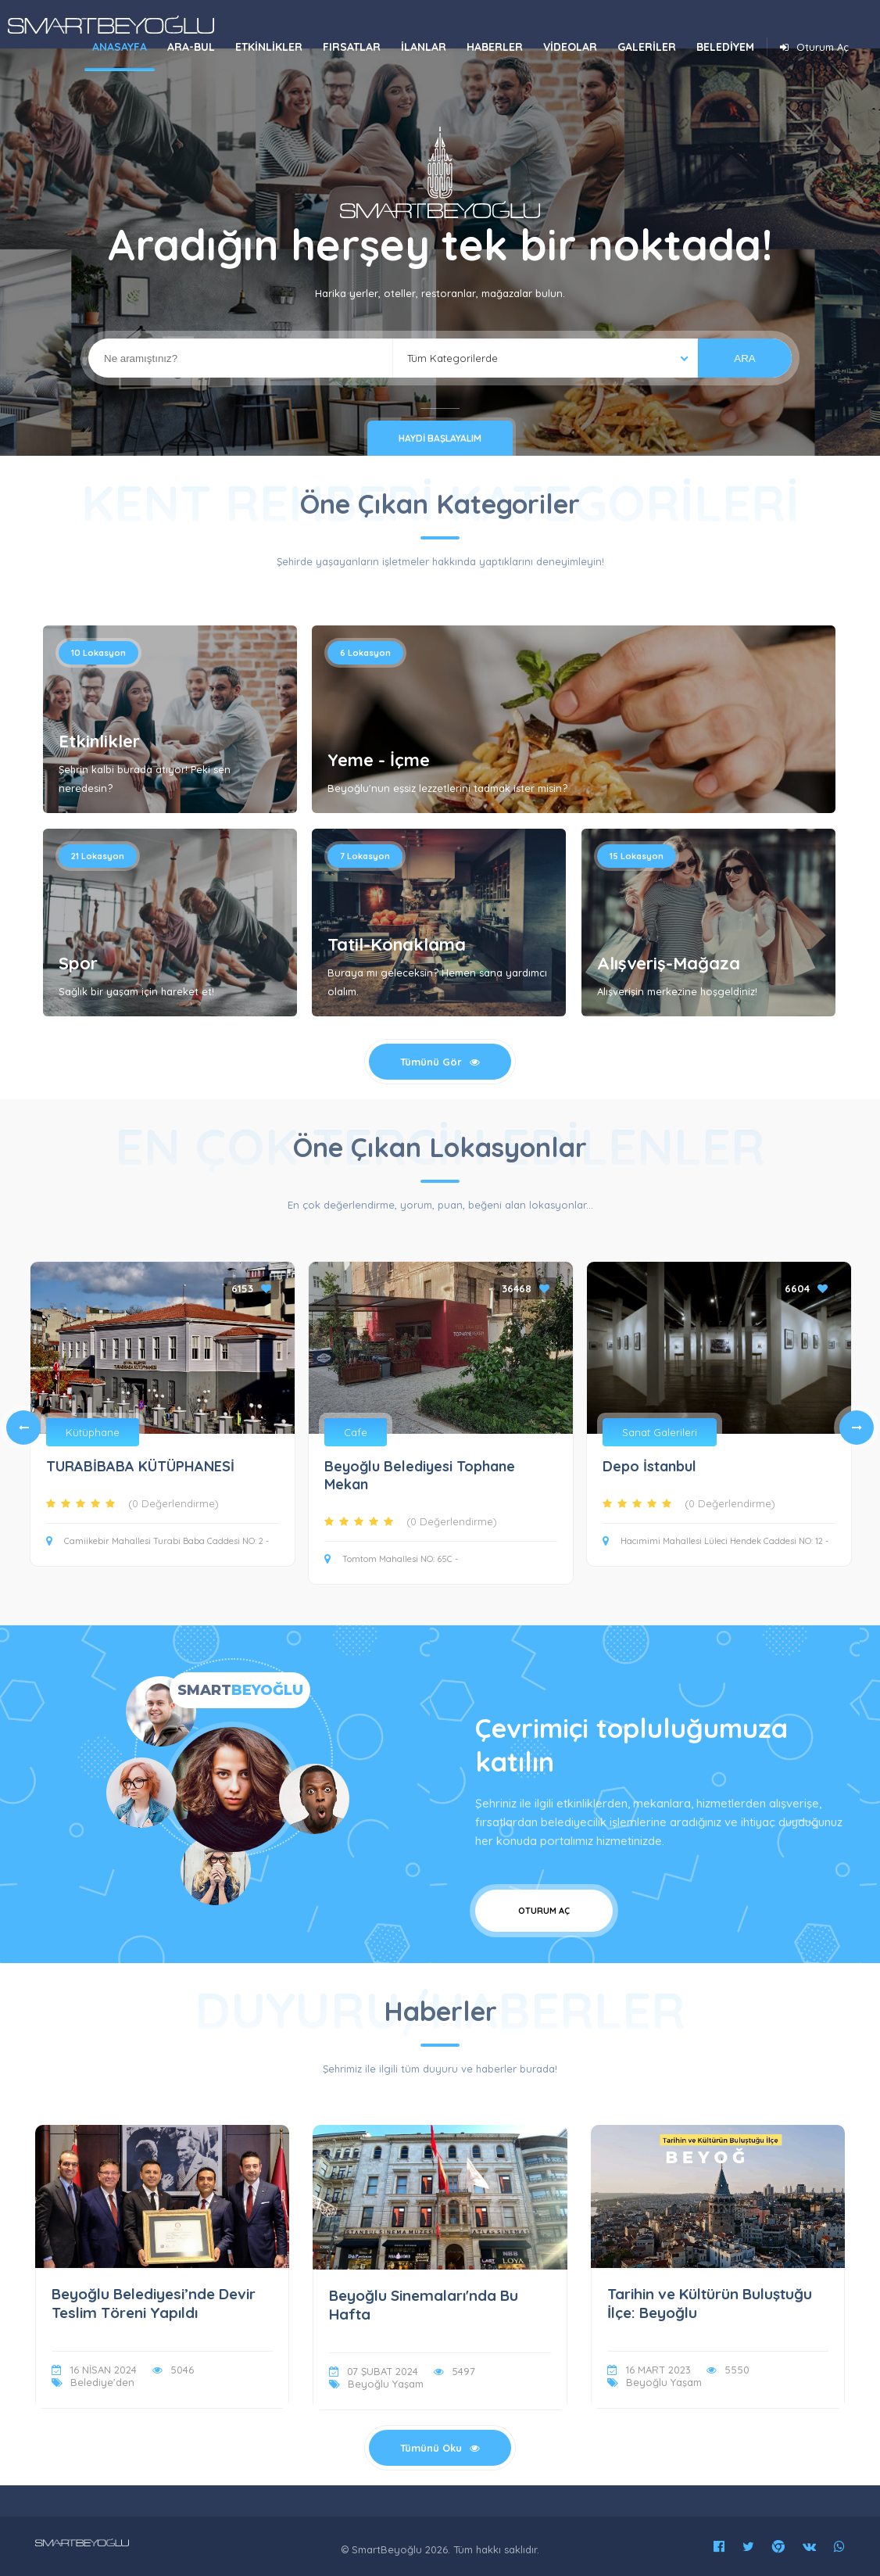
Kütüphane (93, 1432)
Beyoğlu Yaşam (386, 2383)
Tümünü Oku (440, 2448)
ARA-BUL (191, 47)
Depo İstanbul (649, 1466)
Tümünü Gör (440, 1061)
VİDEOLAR (570, 47)
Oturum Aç (812, 47)
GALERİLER (646, 47)
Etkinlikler (99, 741)
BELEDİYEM (725, 47)
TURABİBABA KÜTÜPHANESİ (140, 1466)
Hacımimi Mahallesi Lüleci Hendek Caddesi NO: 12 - (715, 1540)
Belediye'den (102, 2382)
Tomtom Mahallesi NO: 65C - (391, 1558)
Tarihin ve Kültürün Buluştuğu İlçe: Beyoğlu (709, 2303)
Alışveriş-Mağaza (668, 963)
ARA (744, 358)
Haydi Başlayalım (440, 438)
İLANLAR (423, 47)
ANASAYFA (119, 47)
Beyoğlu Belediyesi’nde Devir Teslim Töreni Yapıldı (154, 2303)
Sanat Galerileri (659, 1432)
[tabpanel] (441, 1427)
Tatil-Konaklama (396, 944)
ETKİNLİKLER (268, 47)
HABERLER (495, 47)
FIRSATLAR (352, 47)
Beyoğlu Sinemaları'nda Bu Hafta (423, 2304)
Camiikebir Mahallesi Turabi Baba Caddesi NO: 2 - (157, 1540)
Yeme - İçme (378, 760)
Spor (78, 963)
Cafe (355, 1432)
